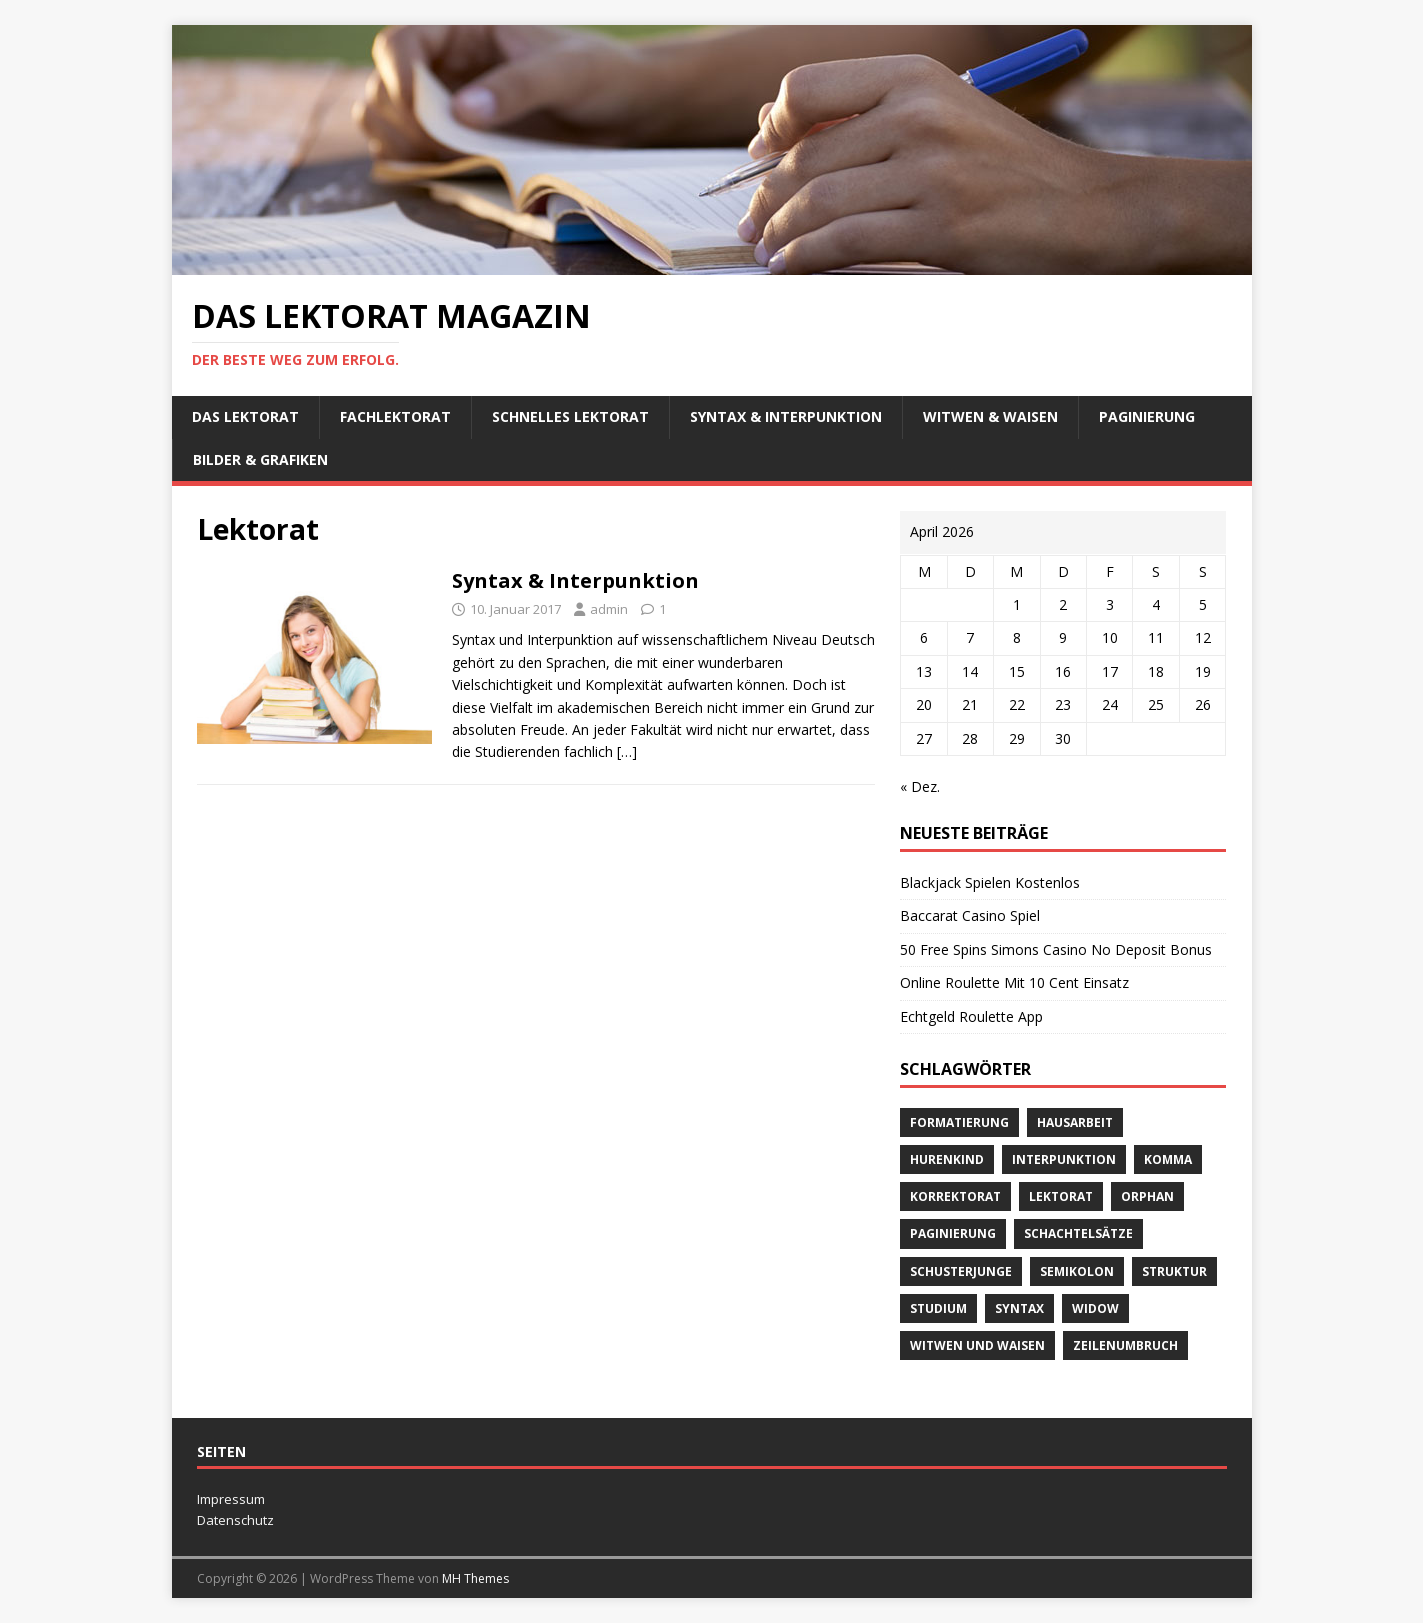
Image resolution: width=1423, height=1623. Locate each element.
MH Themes (475, 1578)
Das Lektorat (245, 416)
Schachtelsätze (1078, 1233)
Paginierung (1147, 416)
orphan (1147, 1196)
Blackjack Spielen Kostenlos (990, 882)
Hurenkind (947, 1159)
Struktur (1174, 1271)
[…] (627, 751)
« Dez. (920, 786)
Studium (938, 1308)
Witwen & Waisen (990, 416)
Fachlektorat (395, 416)
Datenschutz (235, 1520)
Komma (1168, 1159)
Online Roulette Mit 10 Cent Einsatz (1014, 982)
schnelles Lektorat (570, 416)
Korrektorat (955, 1196)
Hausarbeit (1075, 1122)
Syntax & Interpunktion (786, 416)
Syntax (1019, 1308)
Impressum (231, 1499)
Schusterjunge (961, 1271)
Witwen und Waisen (977, 1345)
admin (609, 609)
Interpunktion (1064, 1159)
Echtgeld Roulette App (971, 1016)
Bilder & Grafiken (260, 459)
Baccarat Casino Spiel (970, 915)
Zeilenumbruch (1125, 1345)
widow (1095, 1308)
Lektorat (1061, 1196)
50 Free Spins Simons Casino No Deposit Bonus (1056, 949)
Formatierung (959, 1122)
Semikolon (1077, 1271)
